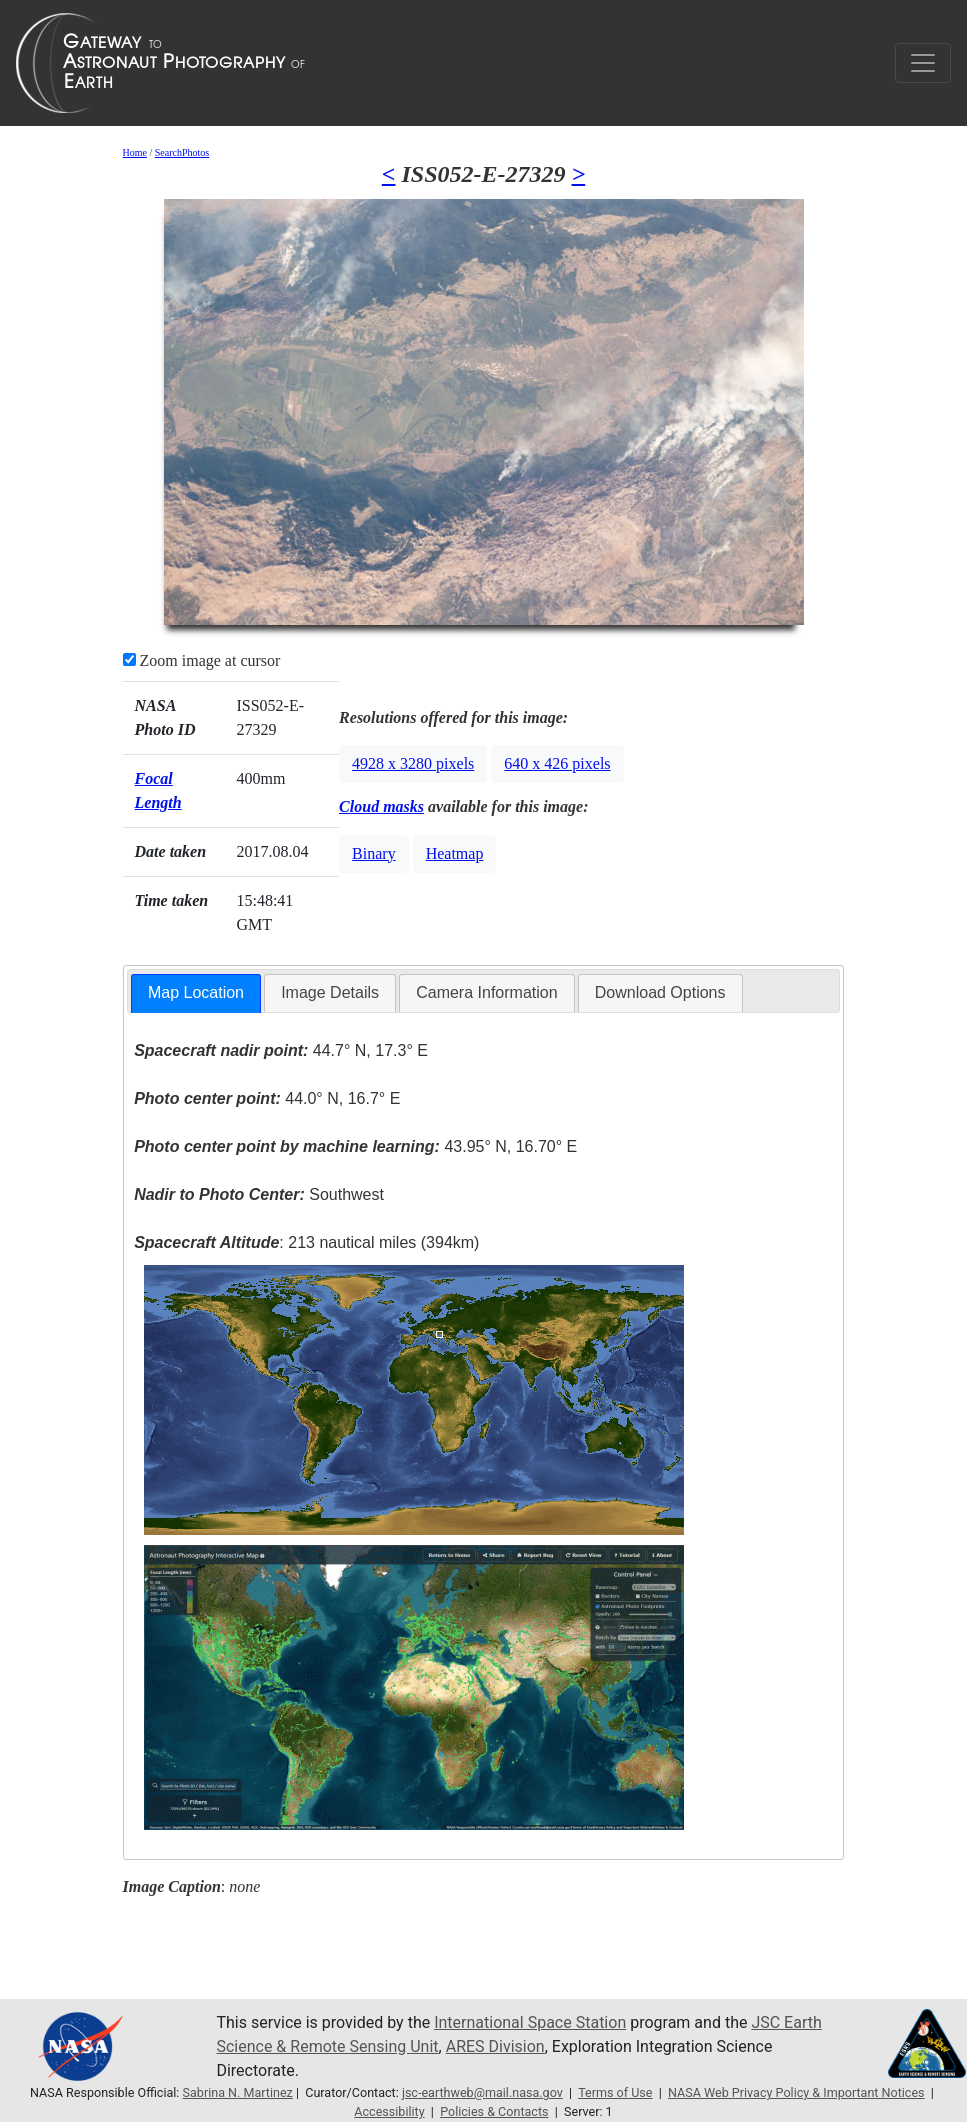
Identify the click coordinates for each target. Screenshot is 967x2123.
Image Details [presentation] (330, 992)
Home (135, 152)
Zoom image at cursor (202, 660)
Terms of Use (615, 2092)
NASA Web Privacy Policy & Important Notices (796, 2092)
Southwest (259, 1194)
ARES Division (495, 2046)
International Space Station (530, 2022)
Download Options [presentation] (660, 992)
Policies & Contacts (494, 2111)
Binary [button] (374, 853)
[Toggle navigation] (923, 63)
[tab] (196, 993)
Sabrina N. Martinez (238, 2092)
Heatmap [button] (455, 853)
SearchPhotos (182, 152)
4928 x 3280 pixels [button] (413, 763)
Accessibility (389, 2111)
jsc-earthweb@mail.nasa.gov (482, 2092)
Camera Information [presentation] (486, 992)
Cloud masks (381, 806)
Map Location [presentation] (196, 992)
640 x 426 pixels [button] (557, 763)
